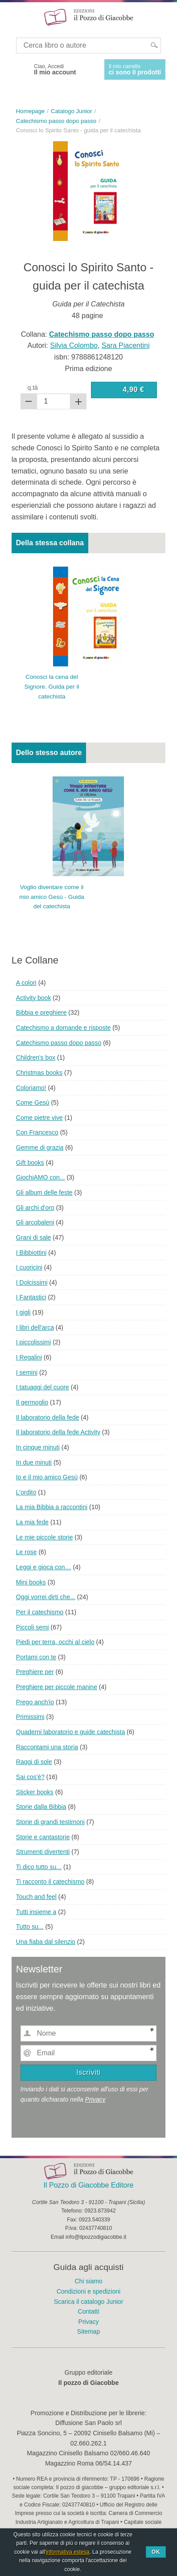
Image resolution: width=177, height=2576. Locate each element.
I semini (26, 1372)
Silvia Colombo (74, 345)
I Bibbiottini (31, 1252)
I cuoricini (29, 1267)
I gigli (23, 1312)
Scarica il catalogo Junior (88, 2301)
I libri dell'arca (35, 1327)
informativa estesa (67, 2552)
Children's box (35, 1057)
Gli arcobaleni (35, 1222)
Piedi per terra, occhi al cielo (55, 1641)
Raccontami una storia (47, 1747)
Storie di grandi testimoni (50, 1821)
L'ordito (26, 1492)
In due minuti (34, 1462)
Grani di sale (33, 1237)
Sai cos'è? (30, 1776)
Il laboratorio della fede (47, 1417)
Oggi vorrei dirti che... (45, 1596)
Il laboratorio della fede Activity (58, 1432)
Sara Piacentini (126, 345)
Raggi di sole (34, 1761)
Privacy (95, 2099)
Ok (156, 2552)
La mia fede (32, 1522)
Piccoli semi (32, 1627)
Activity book (33, 997)
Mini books (31, 1582)
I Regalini (29, 1357)
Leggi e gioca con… (43, 1567)
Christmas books (39, 1072)
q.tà (33, 387)
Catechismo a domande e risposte (63, 1027)
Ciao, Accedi (55, 69)
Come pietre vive (39, 1117)
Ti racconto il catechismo (50, 1881)
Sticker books (35, 1792)
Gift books (30, 1162)
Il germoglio (32, 1402)
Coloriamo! (31, 1087)
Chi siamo (88, 2281)
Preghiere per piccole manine (56, 1686)
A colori (26, 982)
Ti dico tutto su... (39, 1866)
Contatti (88, 2311)
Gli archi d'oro (35, 1207)
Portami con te (36, 1657)
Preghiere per (35, 1671)
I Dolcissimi (32, 1282)
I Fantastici (31, 1297)
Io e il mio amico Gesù (47, 1477)
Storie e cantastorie (43, 1837)
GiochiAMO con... (40, 1177)
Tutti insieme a (36, 1911)
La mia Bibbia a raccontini (51, 1506)
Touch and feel (36, 1896)
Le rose (26, 1551)
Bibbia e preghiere (41, 1012)
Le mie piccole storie (44, 1537)
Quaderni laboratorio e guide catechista (70, 1731)
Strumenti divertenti (43, 1851)
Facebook (20, 69)
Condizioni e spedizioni (88, 2291)
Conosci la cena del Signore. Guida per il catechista (51, 687)
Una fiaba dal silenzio (45, 1941)
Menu (12, 17)
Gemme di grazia (40, 1147)
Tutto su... (30, 1926)
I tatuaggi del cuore (42, 1387)
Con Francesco (37, 1132)
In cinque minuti (38, 1447)
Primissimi (30, 1716)
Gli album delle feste (44, 1192)
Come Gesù (32, 1102)
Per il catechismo (40, 1612)
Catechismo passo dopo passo (58, 1042)
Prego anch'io (35, 1702)
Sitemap (88, 2331)
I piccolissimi (33, 1342)
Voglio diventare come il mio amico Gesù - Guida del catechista (51, 896)
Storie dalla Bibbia (41, 1806)
